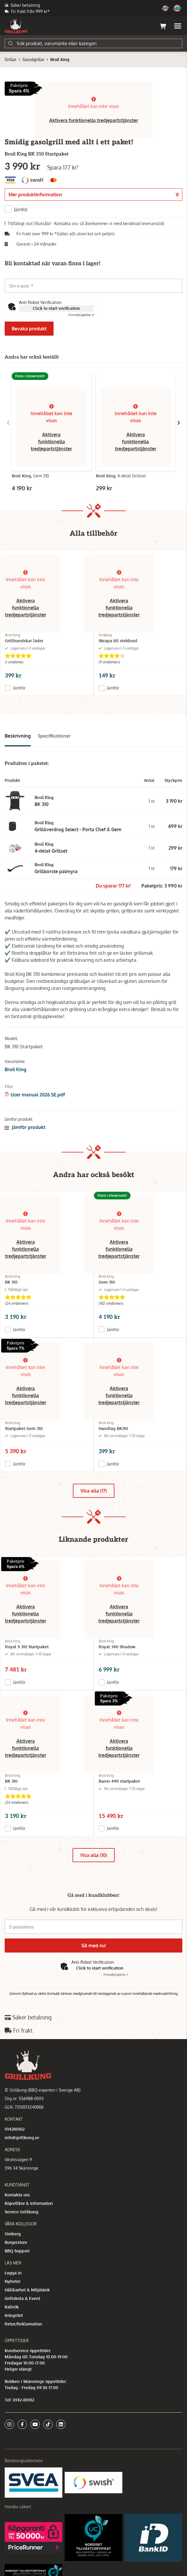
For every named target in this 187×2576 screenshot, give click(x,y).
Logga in (13, 2272)
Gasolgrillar (33, 59)
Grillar (10, 59)
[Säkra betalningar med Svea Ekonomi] (33, 2481)
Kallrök (12, 2306)
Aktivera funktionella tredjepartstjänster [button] (93, 120)
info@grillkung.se (22, 2137)
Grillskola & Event (22, 2298)
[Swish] (93, 2481)
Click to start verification (56, 308)
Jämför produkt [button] (25, 1127)
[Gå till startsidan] (16, 26)
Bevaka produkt (29, 329)
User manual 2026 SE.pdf (38, 1095)
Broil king (59, 59)
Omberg (13, 2233)
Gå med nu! (93, 1945)
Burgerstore (16, 2242)
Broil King (15, 1069)
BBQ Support (17, 2250)
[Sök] (93, 43)
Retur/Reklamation (23, 2323)
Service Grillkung (21, 2211)
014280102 (15, 2129)
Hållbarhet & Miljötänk (27, 2289)
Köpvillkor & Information (29, 2203)
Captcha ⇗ (81, 315)
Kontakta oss (17, 2194)
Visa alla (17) (93, 1491)
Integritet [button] (14, 2315)
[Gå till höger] (178, 422)
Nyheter (12, 2281)
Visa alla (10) (93, 1855)
